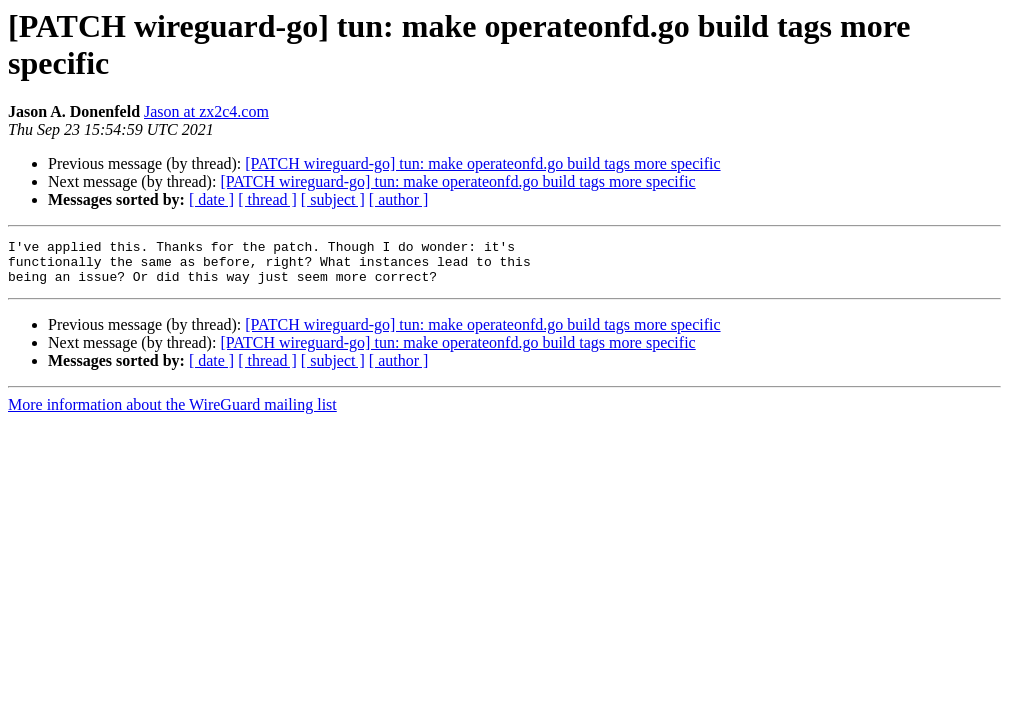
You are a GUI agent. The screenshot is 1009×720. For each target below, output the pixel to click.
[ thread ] (267, 199)
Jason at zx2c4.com (206, 111)
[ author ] (399, 199)
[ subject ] (333, 199)
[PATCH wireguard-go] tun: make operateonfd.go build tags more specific (482, 163)
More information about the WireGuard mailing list (172, 413)
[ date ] (211, 199)
